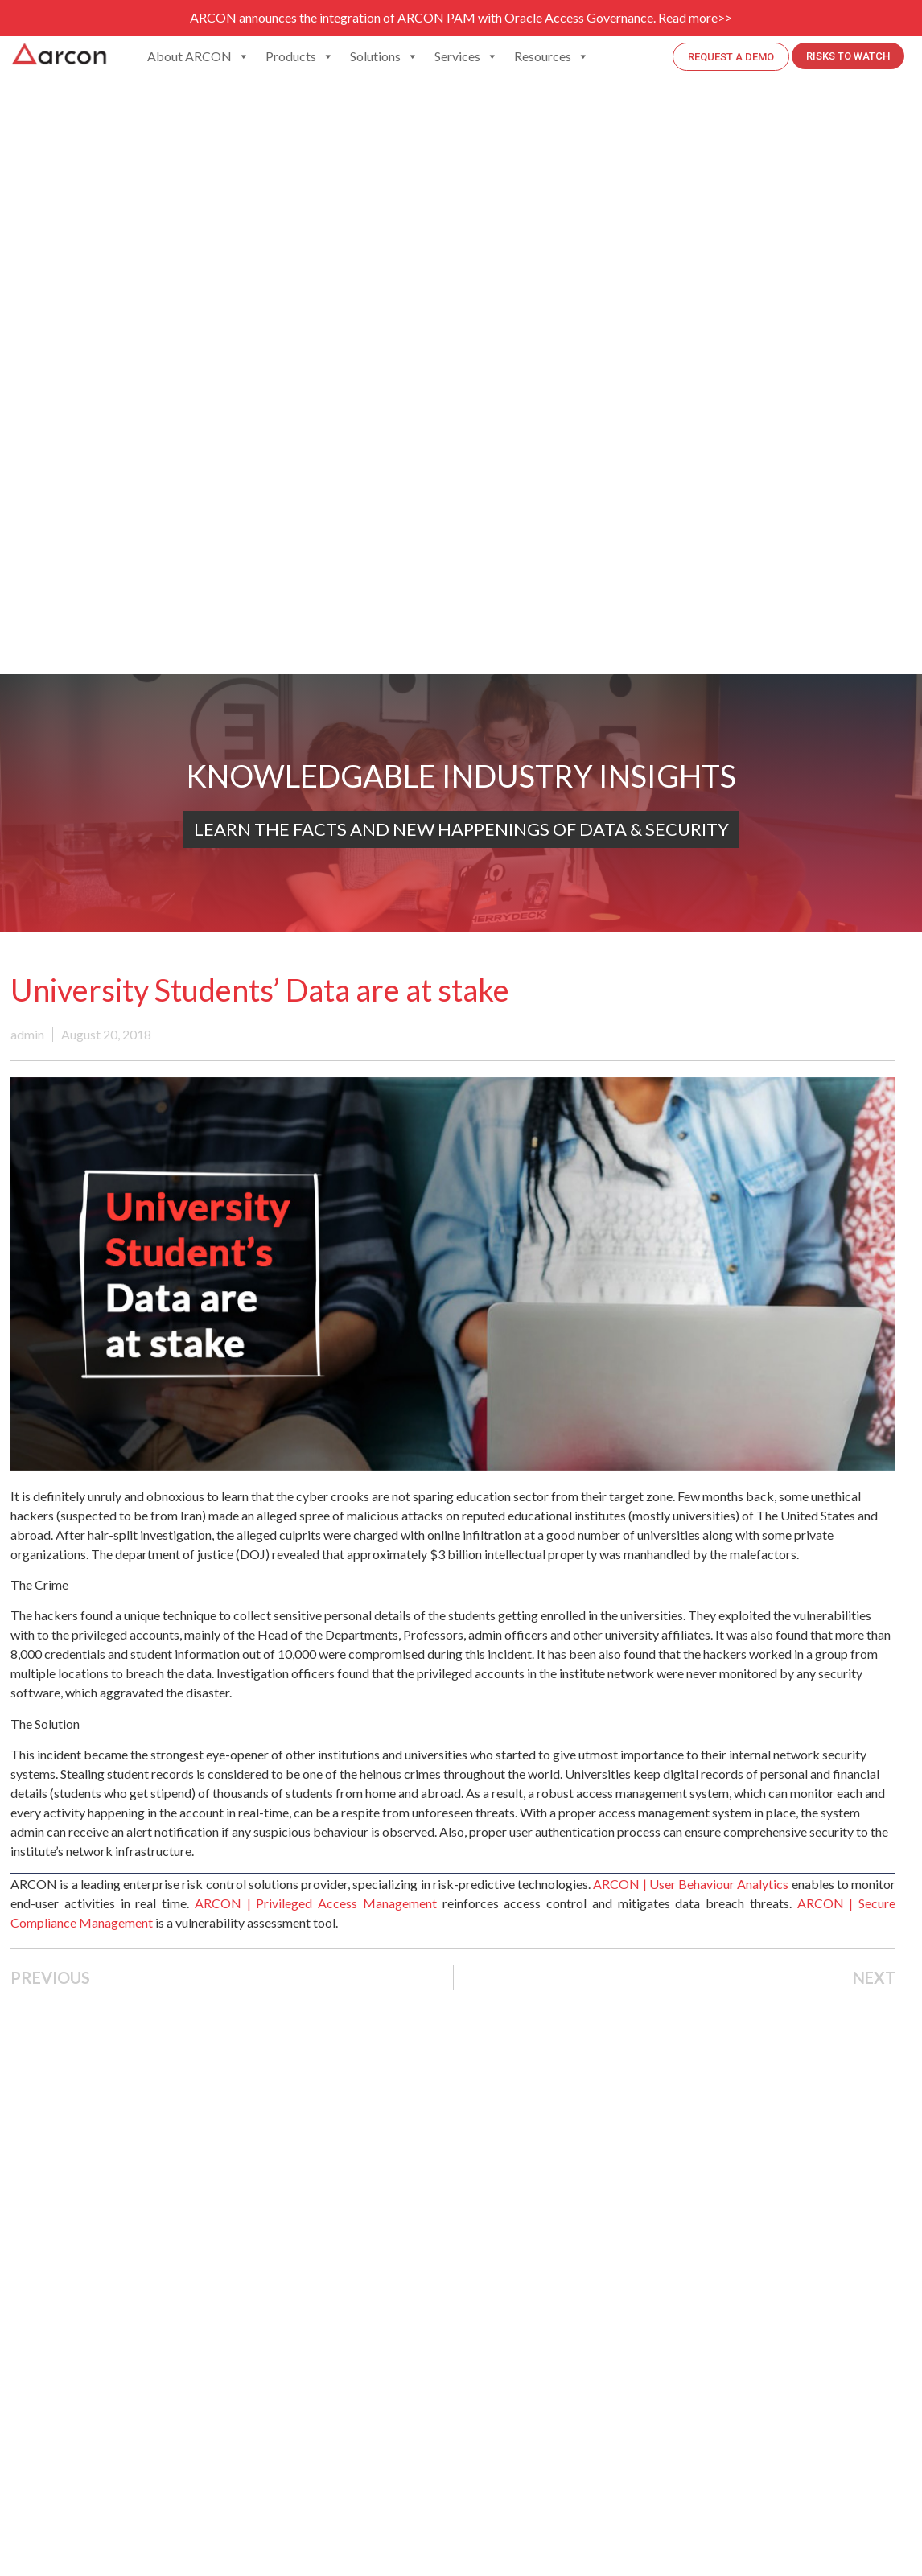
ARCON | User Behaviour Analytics (690, 1883)
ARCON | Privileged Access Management (316, 1903)
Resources (551, 56)
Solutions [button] (384, 56)
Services (466, 56)
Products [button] (299, 56)
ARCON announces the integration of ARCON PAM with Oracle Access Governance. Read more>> (461, 17)
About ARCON (198, 56)
